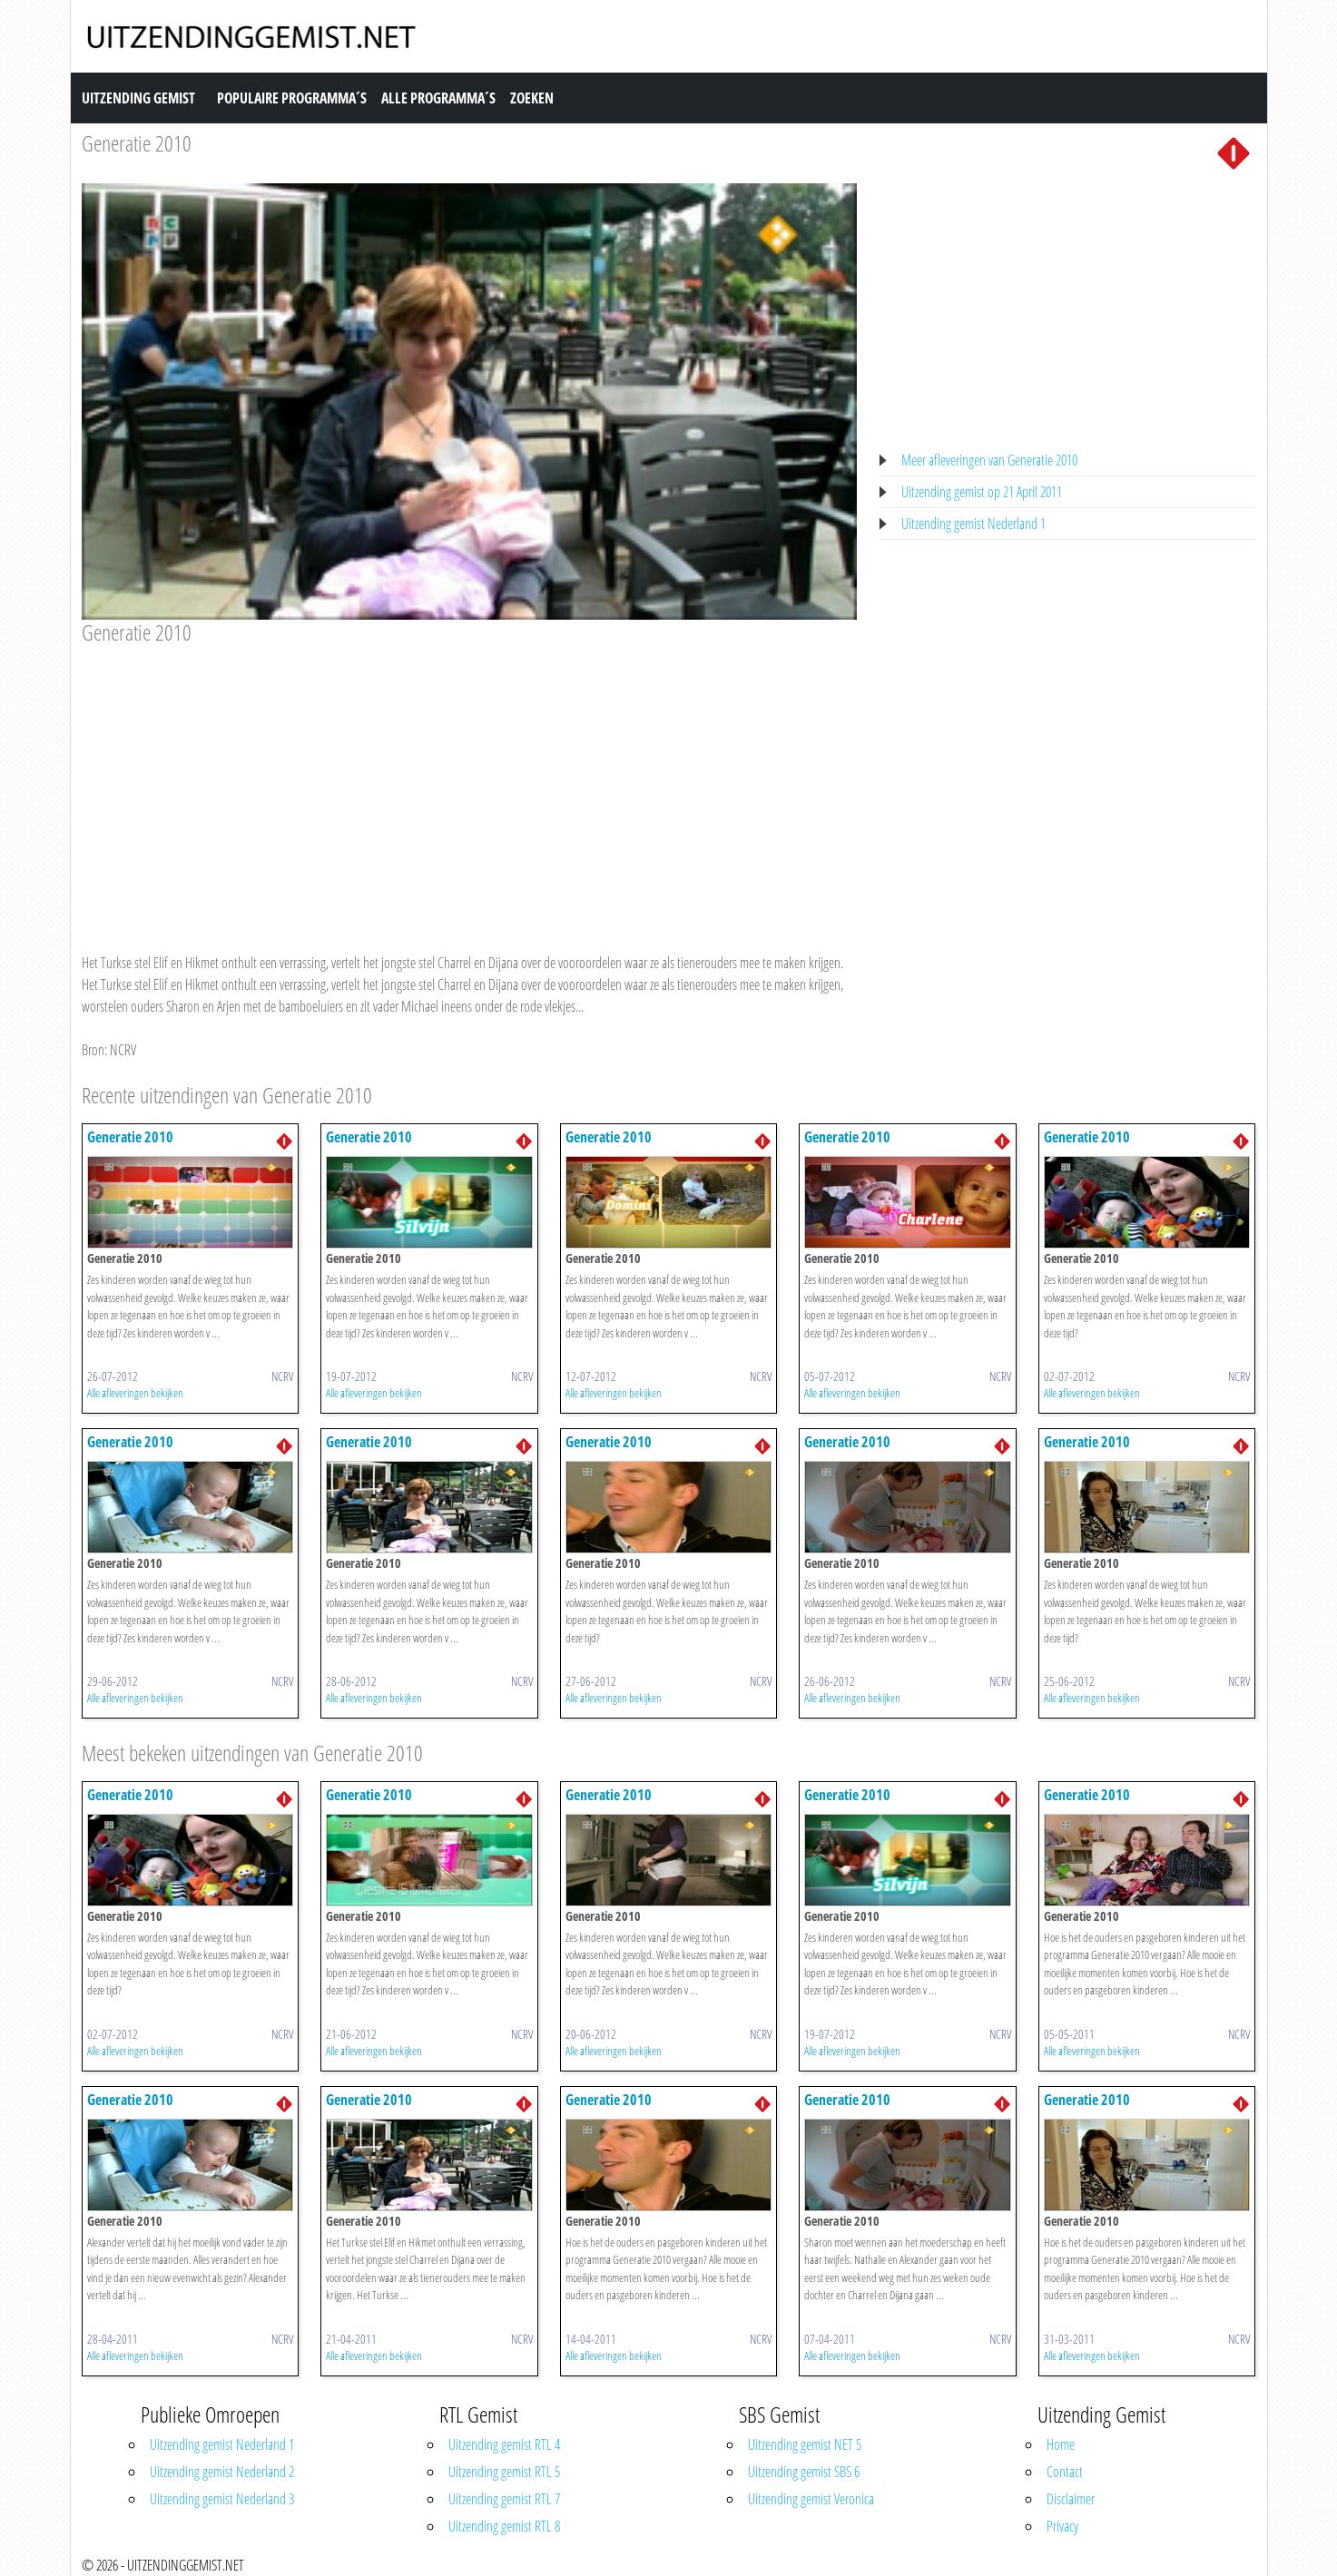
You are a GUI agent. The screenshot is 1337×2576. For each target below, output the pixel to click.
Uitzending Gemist (138, 98)
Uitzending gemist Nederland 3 (222, 2499)
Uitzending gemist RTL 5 (504, 2472)
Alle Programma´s (438, 98)
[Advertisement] (470, 781)
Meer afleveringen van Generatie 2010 (989, 460)
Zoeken (532, 98)
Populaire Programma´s (292, 98)
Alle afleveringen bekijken (135, 1393)
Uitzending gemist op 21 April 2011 (981, 492)
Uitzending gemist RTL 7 (504, 2499)
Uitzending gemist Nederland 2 (222, 2472)
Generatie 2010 (137, 143)
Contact (1065, 2472)
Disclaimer (1071, 2499)
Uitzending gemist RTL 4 (504, 2444)
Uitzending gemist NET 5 (804, 2444)
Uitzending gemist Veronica (811, 2499)
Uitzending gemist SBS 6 (804, 2472)
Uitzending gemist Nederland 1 (973, 524)
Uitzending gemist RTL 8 (504, 2526)
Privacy (1062, 2526)
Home (1061, 2444)
